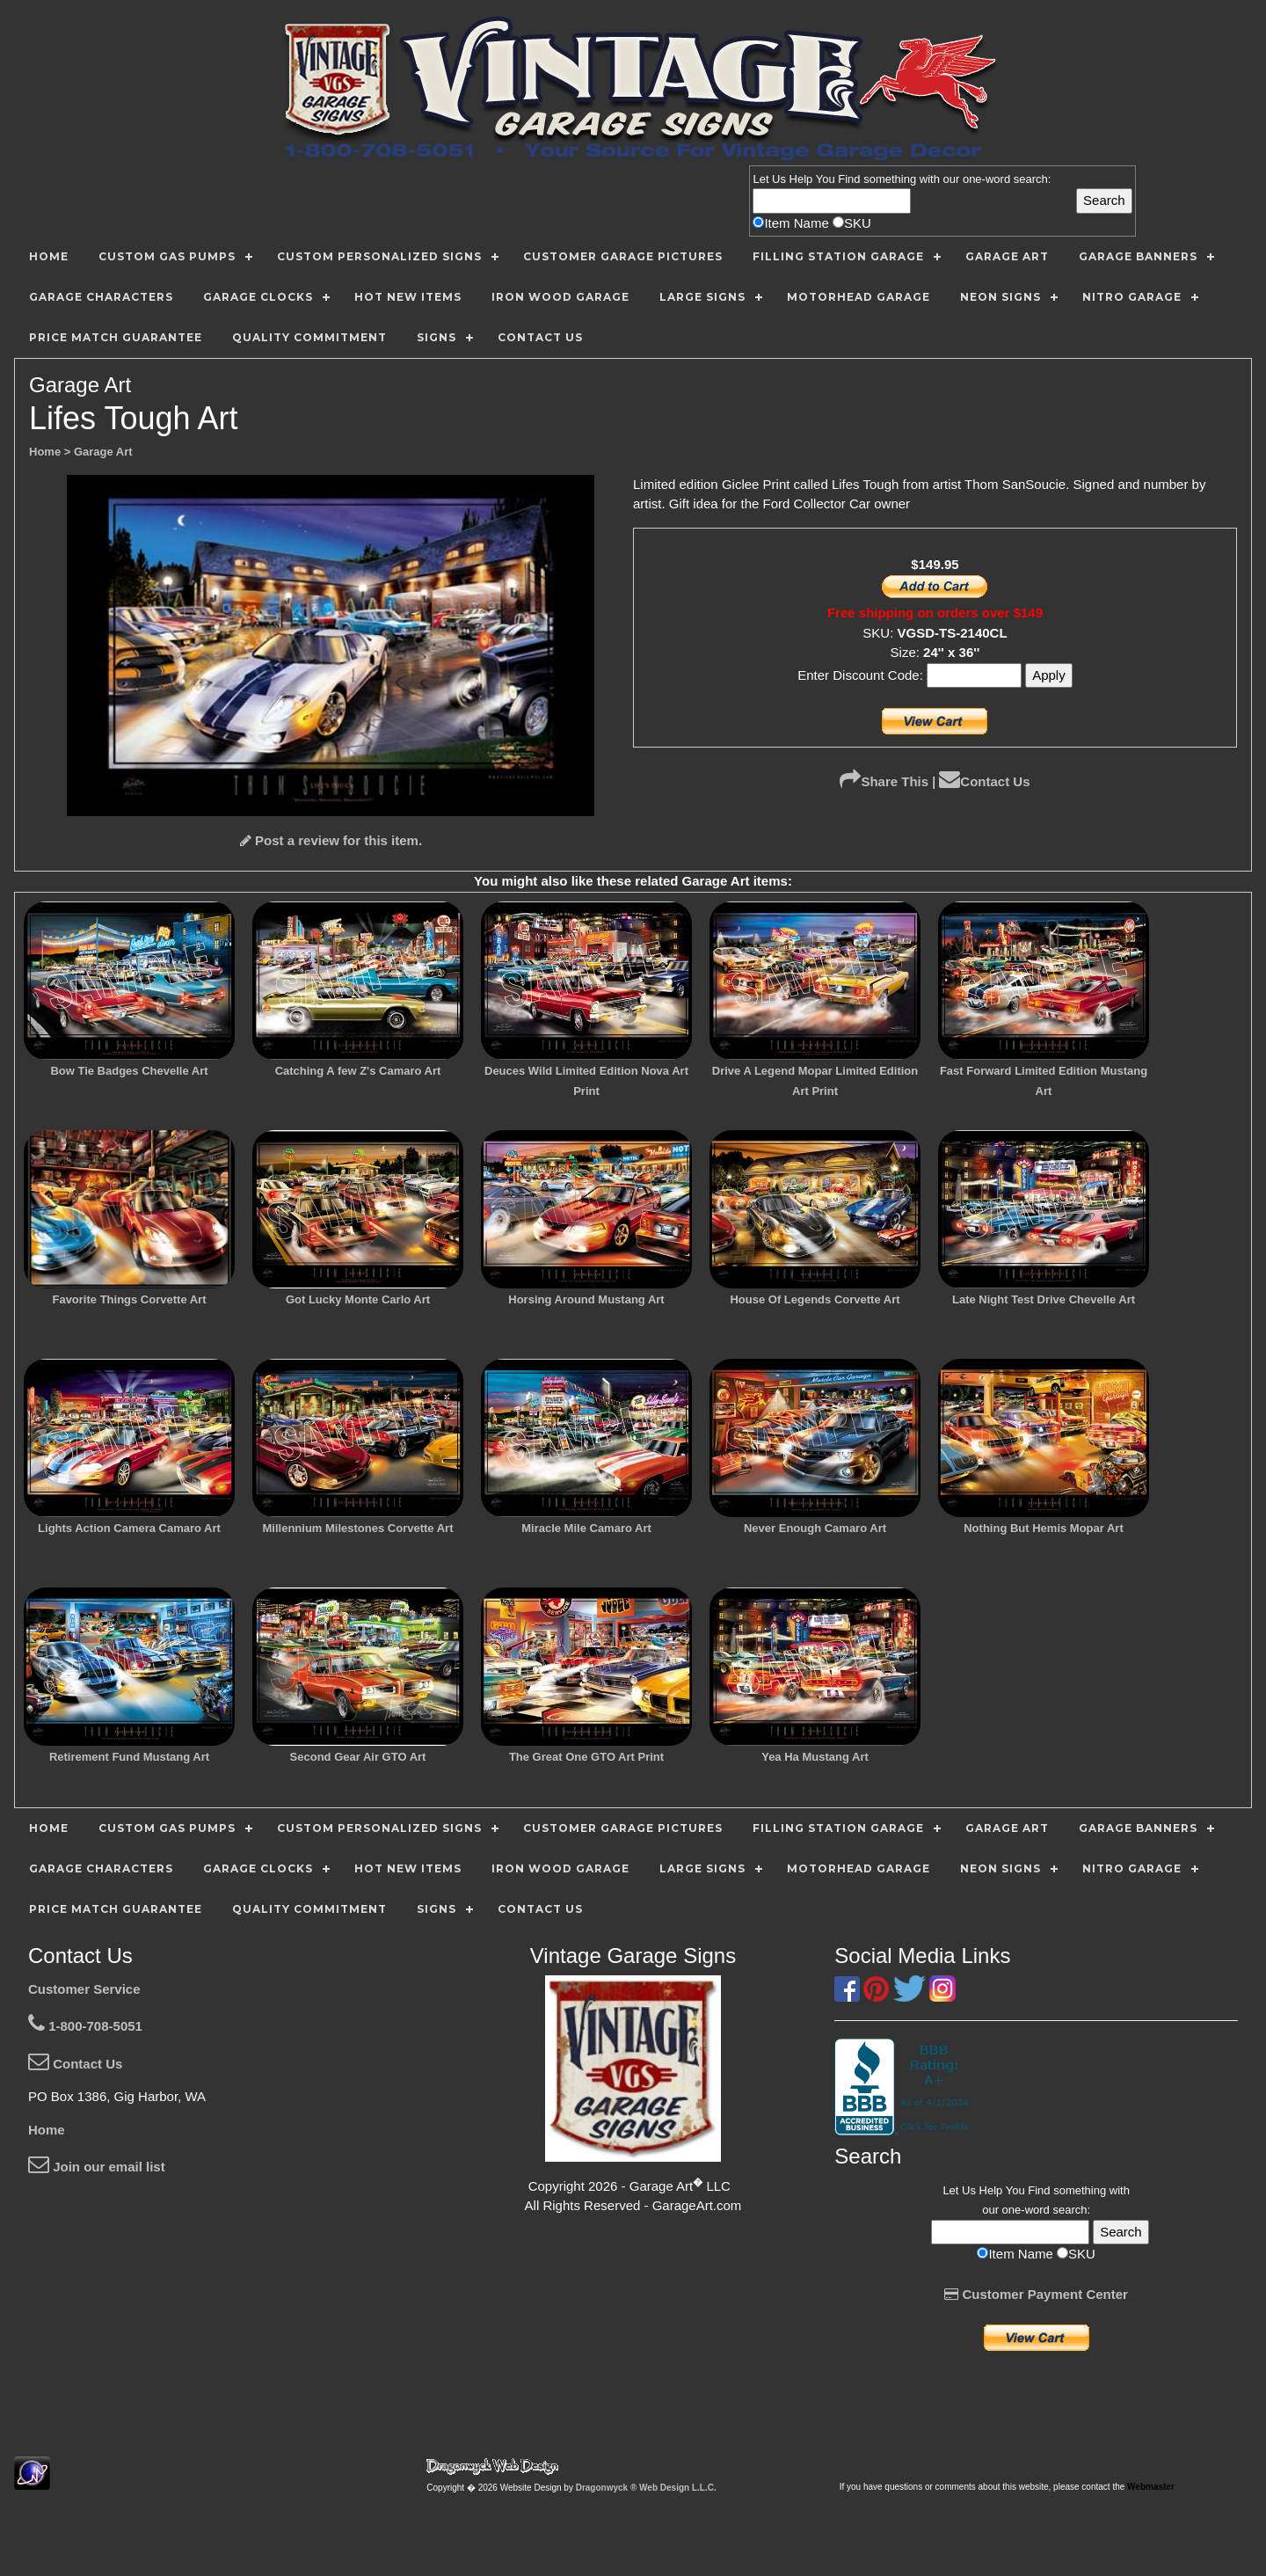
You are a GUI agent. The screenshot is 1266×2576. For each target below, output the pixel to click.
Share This (884, 781)
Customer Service (84, 1988)
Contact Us (984, 781)
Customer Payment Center (1036, 2294)
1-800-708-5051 (85, 2025)
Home (46, 2129)
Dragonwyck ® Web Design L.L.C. (646, 2487)
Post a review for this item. (331, 840)
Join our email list (96, 2166)
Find (849, 179)
